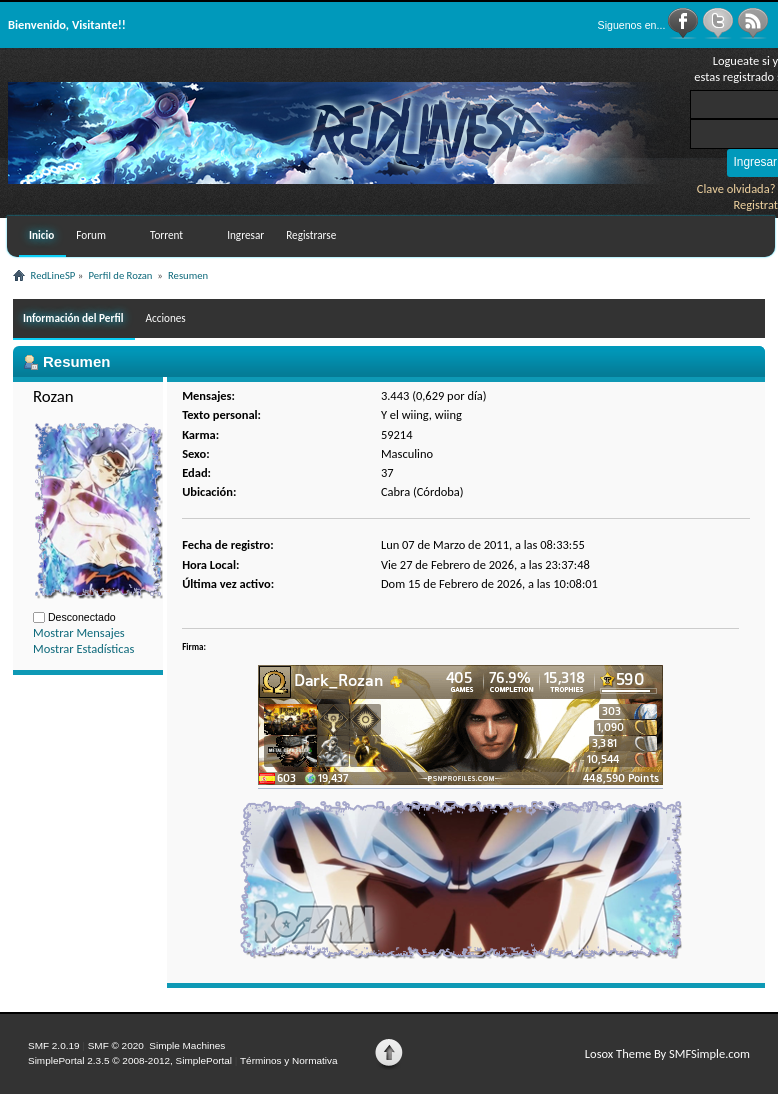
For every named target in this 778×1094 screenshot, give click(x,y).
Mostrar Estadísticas (83, 648)
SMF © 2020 (116, 1045)
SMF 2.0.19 (54, 1045)
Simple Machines (187, 1045)
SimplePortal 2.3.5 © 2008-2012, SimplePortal (130, 1060)
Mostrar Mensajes (79, 632)
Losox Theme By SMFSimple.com (667, 1053)
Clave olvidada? (736, 188)
